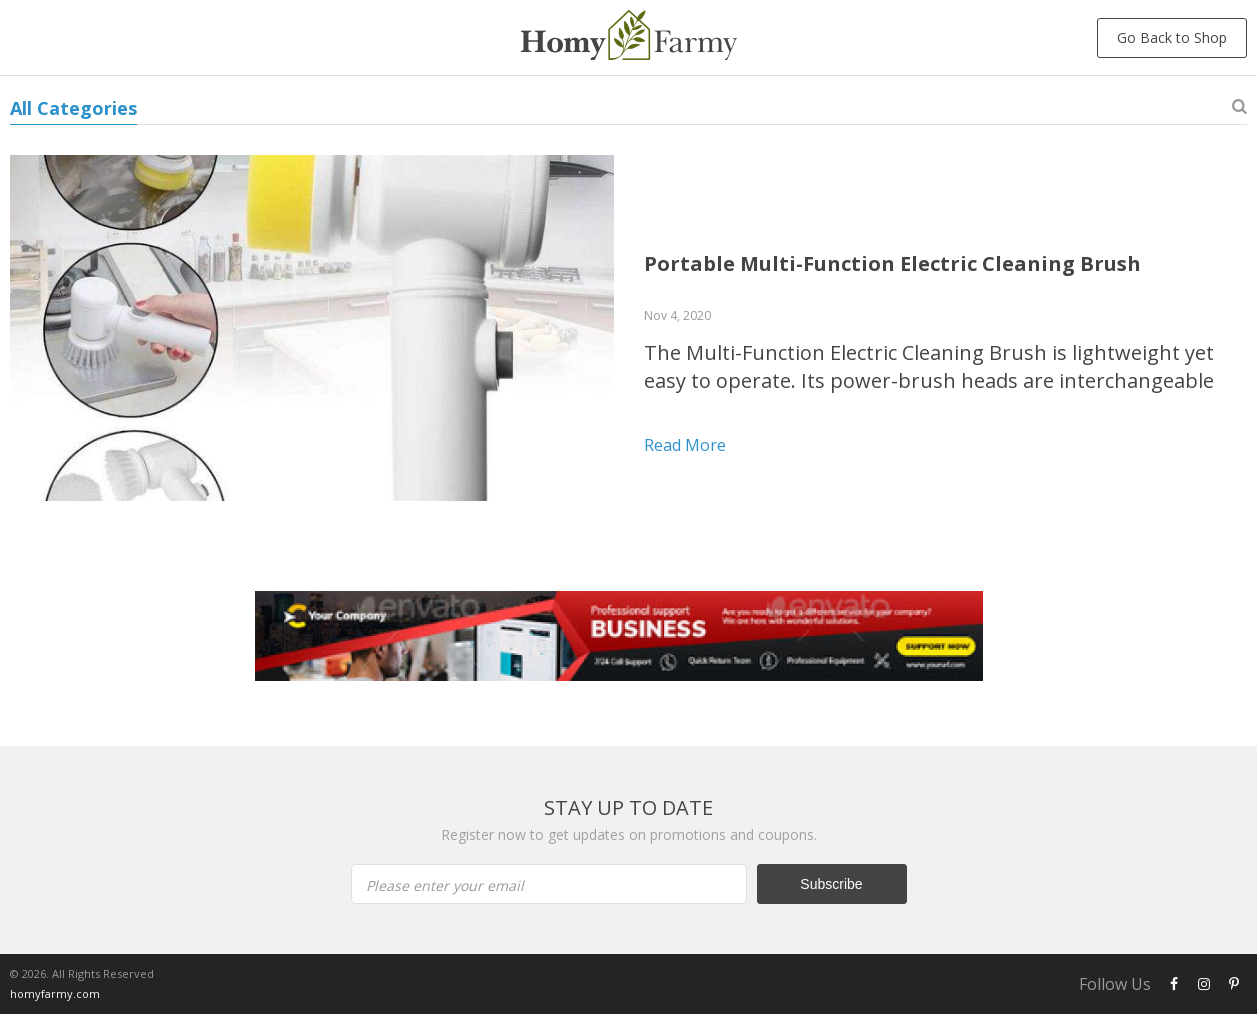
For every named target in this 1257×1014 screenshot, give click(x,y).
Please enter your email (445, 885)
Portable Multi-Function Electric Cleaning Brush (892, 263)
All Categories (73, 108)
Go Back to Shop (1172, 37)
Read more (685, 445)
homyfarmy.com (55, 993)
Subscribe (831, 884)
